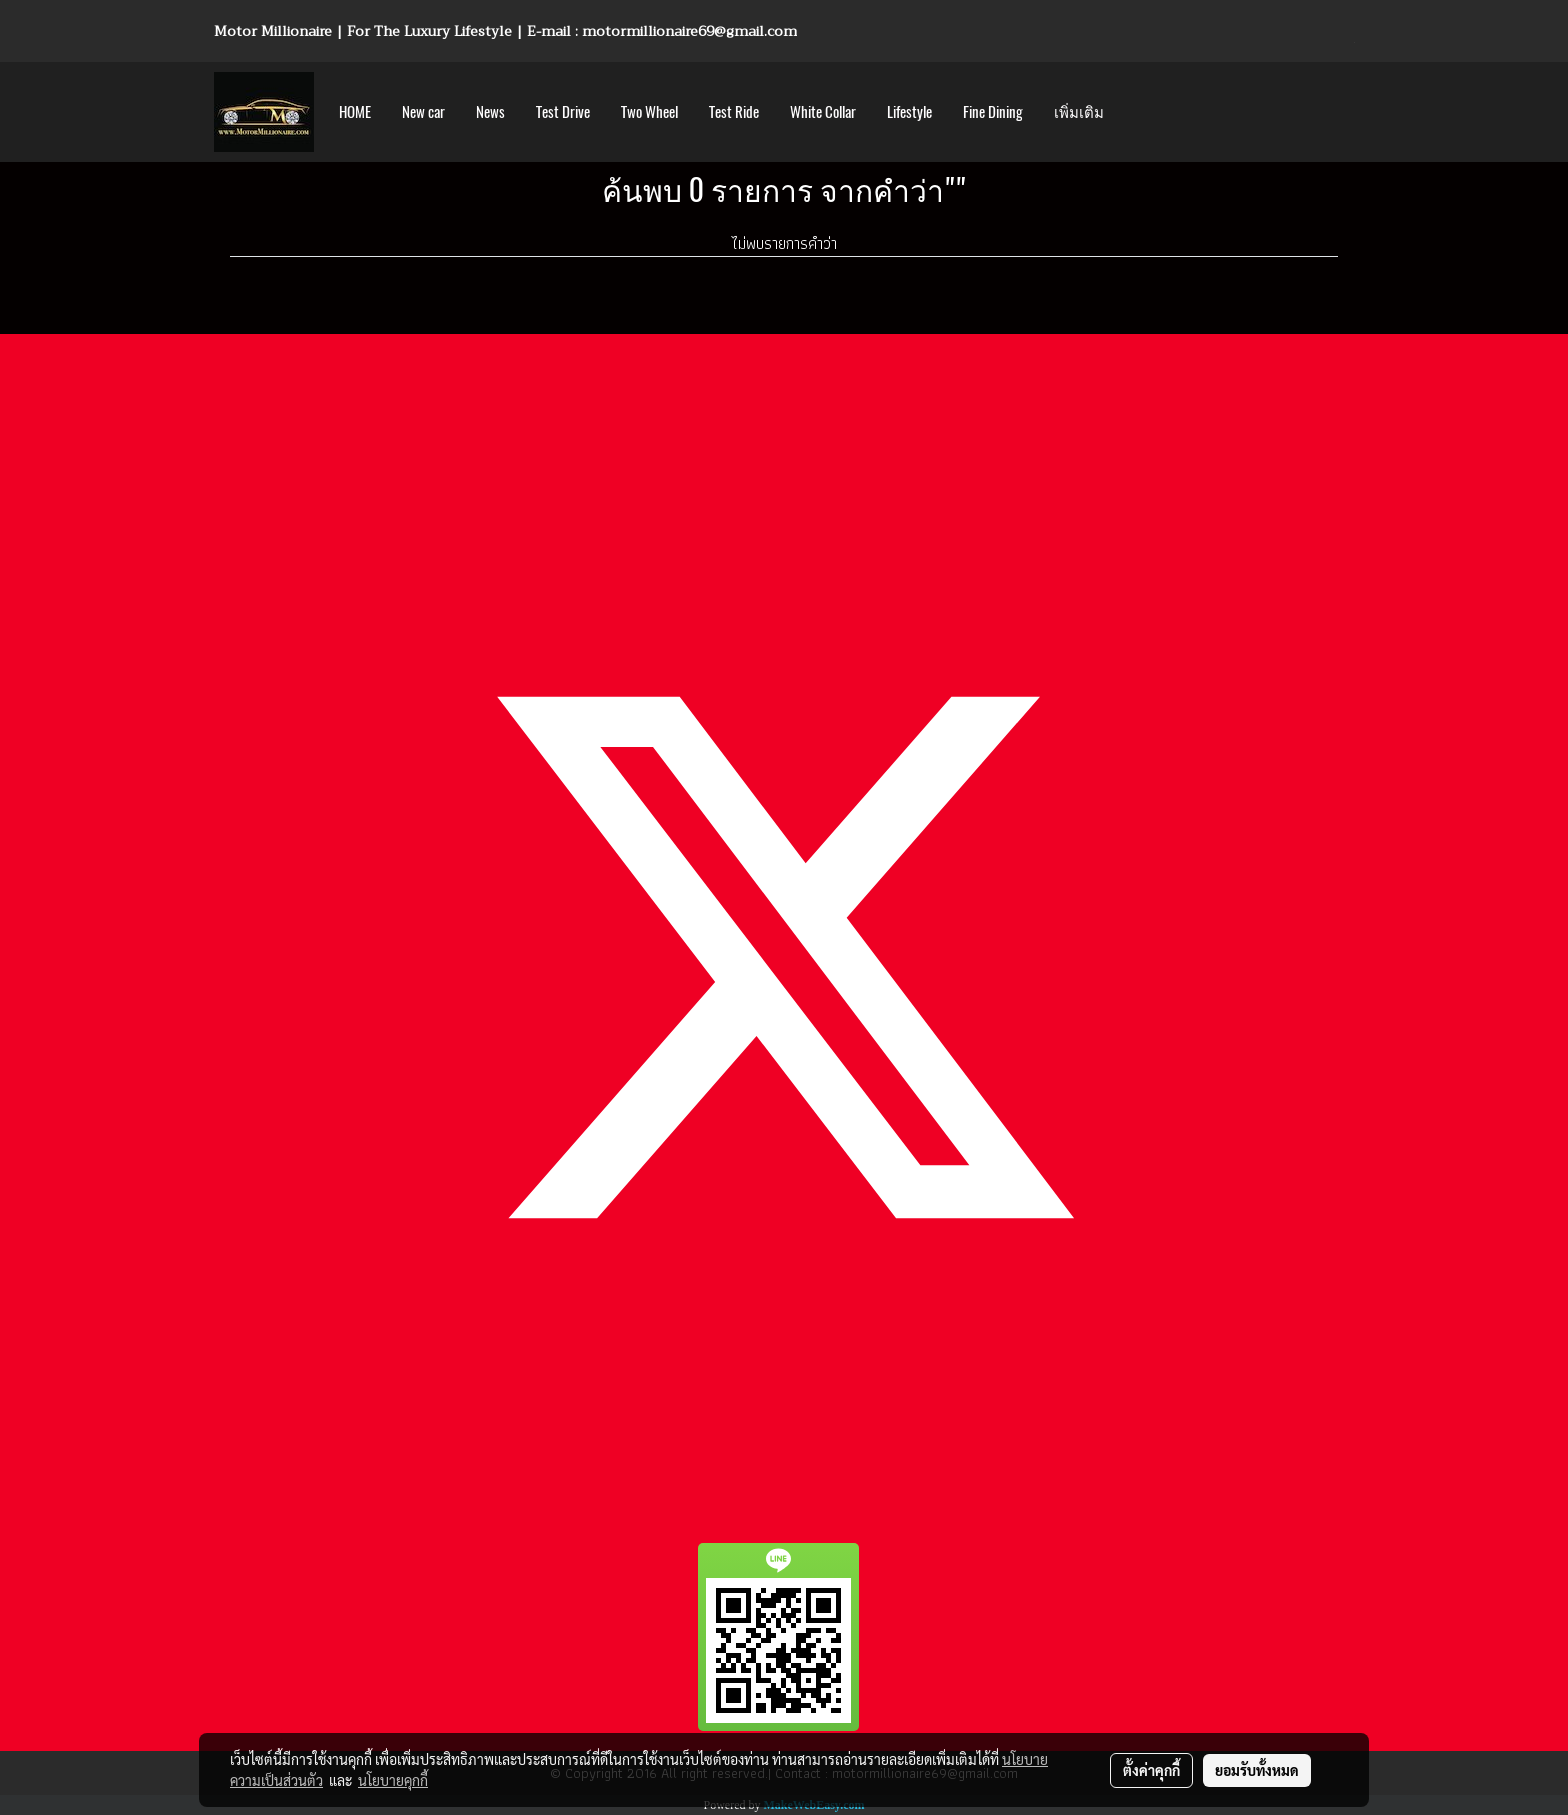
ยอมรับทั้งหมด (1257, 1770)
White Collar (823, 112)
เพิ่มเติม (1079, 112)
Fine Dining (993, 112)
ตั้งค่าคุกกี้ (1151, 1770)
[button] (1137, 112)
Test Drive (563, 112)
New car (423, 112)
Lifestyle (909, 112)
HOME (355, 112)
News (490, 112)
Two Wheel (649, 112)
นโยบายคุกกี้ (393, 1780)
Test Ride (734, 112)
